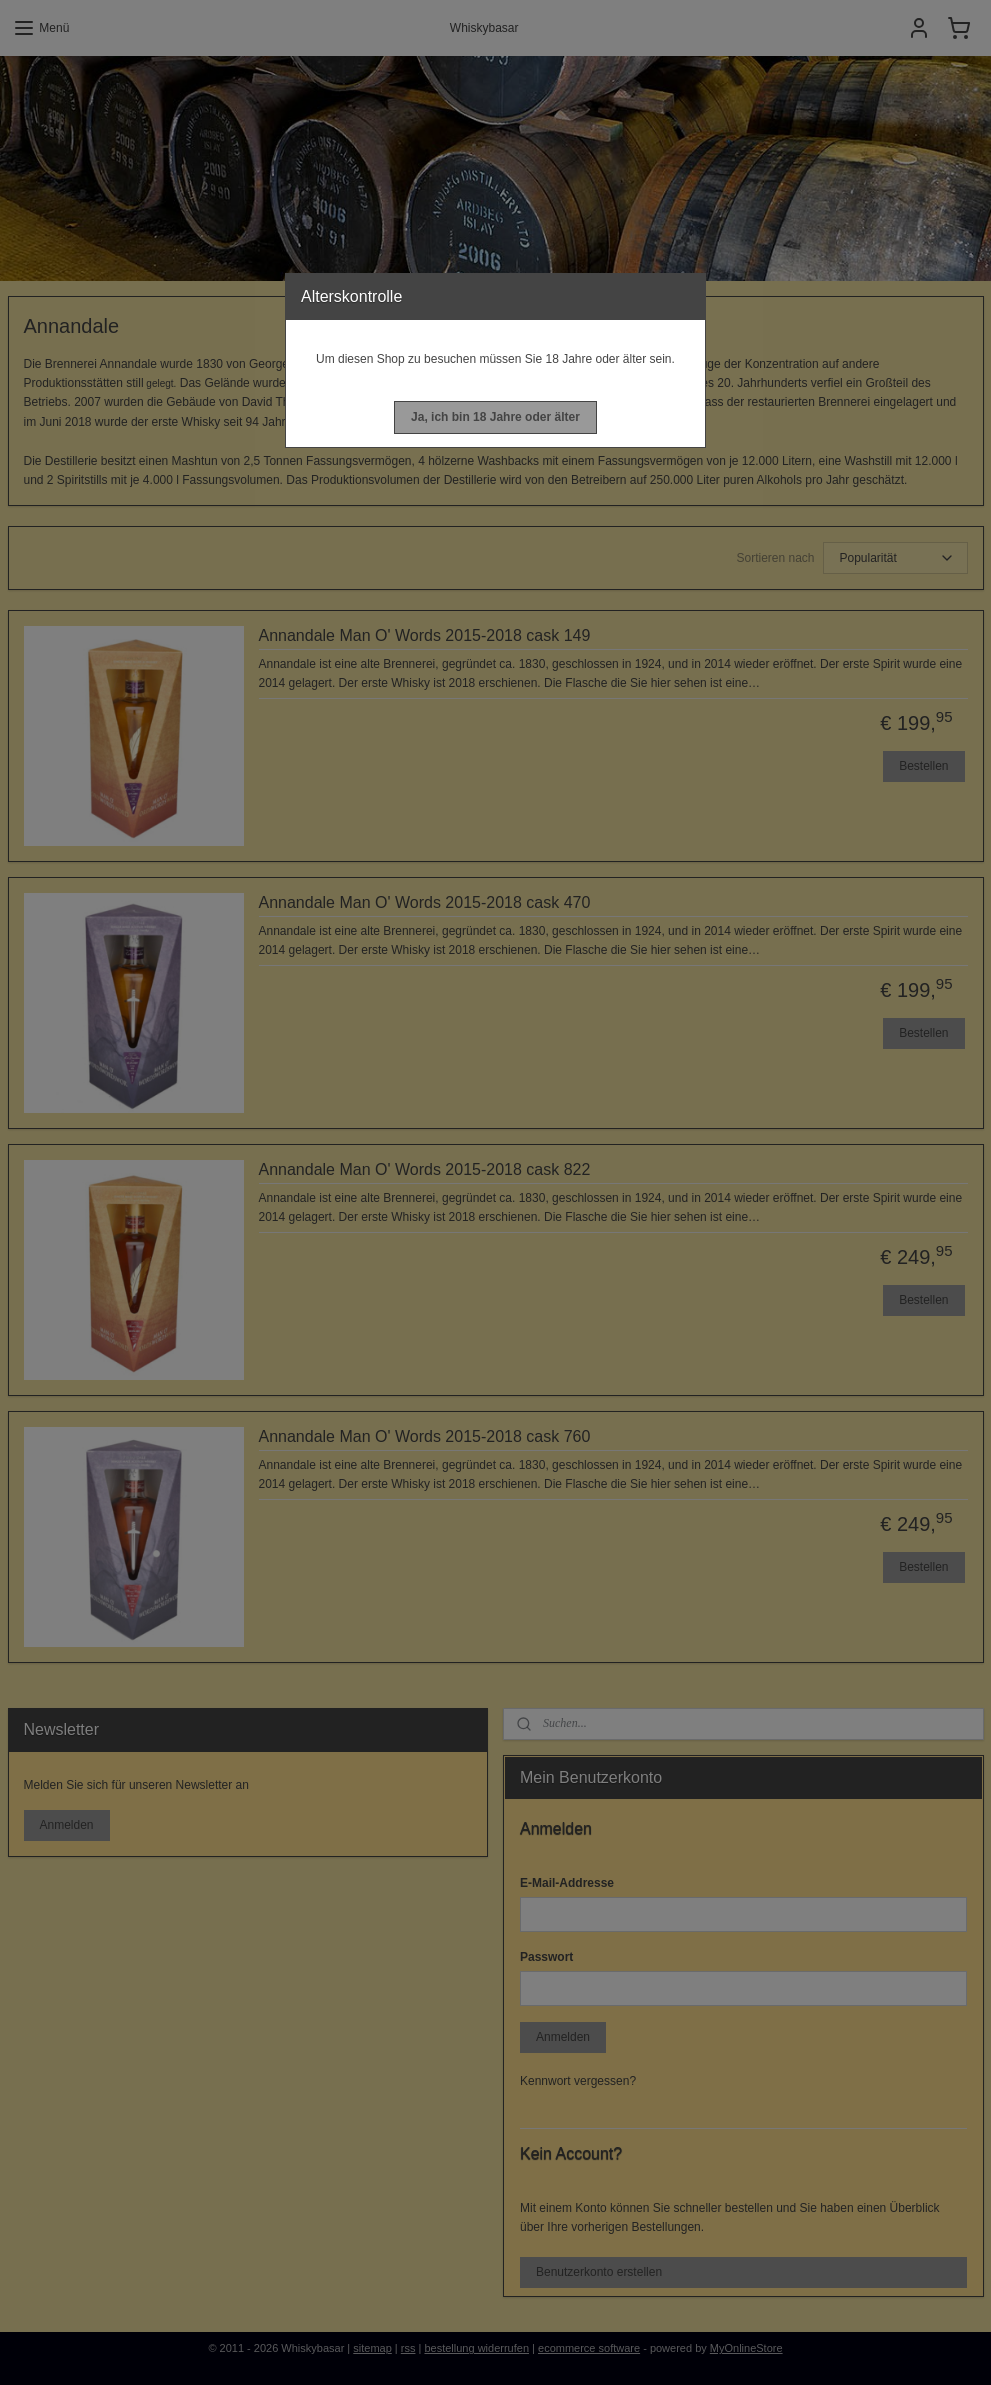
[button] (495, 417)
